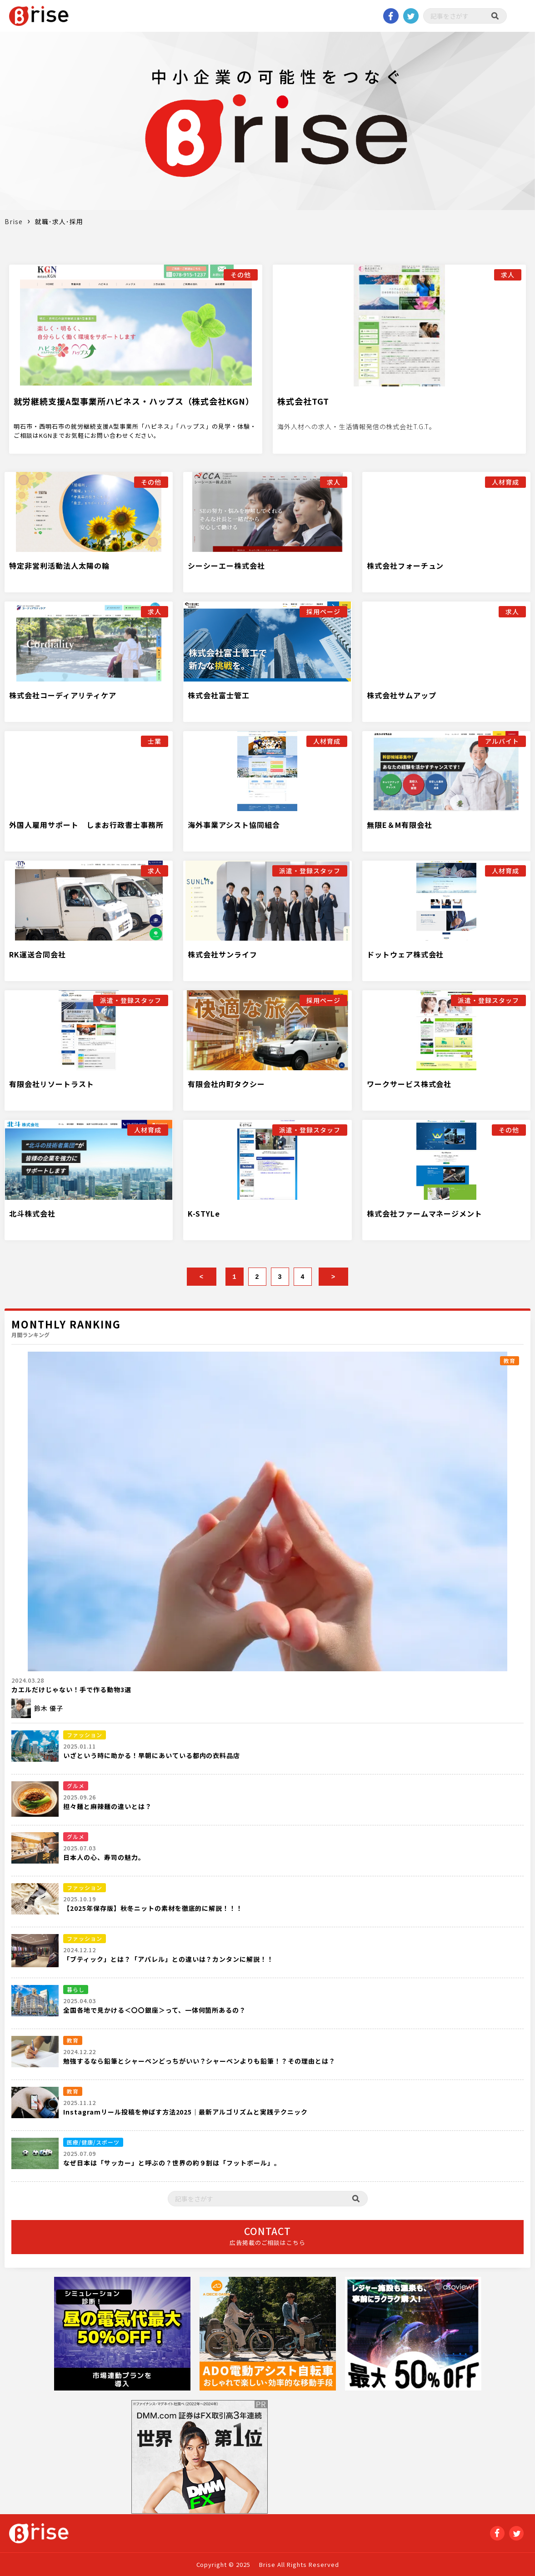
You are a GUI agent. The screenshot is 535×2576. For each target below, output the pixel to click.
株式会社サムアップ (401, 695)
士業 (154, 741)
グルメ (76, 1785)
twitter (411, 16)
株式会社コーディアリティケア (62, 695)
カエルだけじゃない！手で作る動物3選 (71, 1689)
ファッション (84, 1735)
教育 (509, 1360)
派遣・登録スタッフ (309, 870)
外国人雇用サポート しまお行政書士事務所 (86, 824)
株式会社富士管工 (219, 695)
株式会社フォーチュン (405, 565)
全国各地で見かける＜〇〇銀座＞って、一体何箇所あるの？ (154, 2010)
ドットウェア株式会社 (405, 954)
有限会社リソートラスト (51, 1083)
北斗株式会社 (32, 1213)
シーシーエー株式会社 (226, 565)
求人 (508, 274)
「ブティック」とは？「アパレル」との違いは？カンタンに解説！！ (168, 1959)
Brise (14, 221)
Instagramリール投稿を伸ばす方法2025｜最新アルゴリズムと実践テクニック (185, 2111)
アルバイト (502, 741)
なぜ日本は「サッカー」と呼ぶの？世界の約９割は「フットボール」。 (172, 2162)
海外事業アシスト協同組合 (234, 824)
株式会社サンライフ (222, 954)
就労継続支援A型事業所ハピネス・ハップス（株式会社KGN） (134, 401)
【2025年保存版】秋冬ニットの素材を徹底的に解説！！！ (153, 1908)
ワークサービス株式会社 (409, 1083)
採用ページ (323, 611)
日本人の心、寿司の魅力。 (104, 1857)
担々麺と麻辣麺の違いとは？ (107, 1806)
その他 (240, 274)
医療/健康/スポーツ (93, 2142)
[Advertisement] (345, 2457)
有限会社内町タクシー (226, 1083)
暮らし (76, 1989)
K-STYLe (204, 1213)
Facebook (391, 16)
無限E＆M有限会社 (399, 824)
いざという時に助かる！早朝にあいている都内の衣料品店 (151, 1755)
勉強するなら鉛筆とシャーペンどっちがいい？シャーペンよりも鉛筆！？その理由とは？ (199, 2060)
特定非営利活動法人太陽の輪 (59, 565)
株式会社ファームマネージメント (425, 1213)
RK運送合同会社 (37, 954)
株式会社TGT (303, 401)
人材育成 (505, 481)
